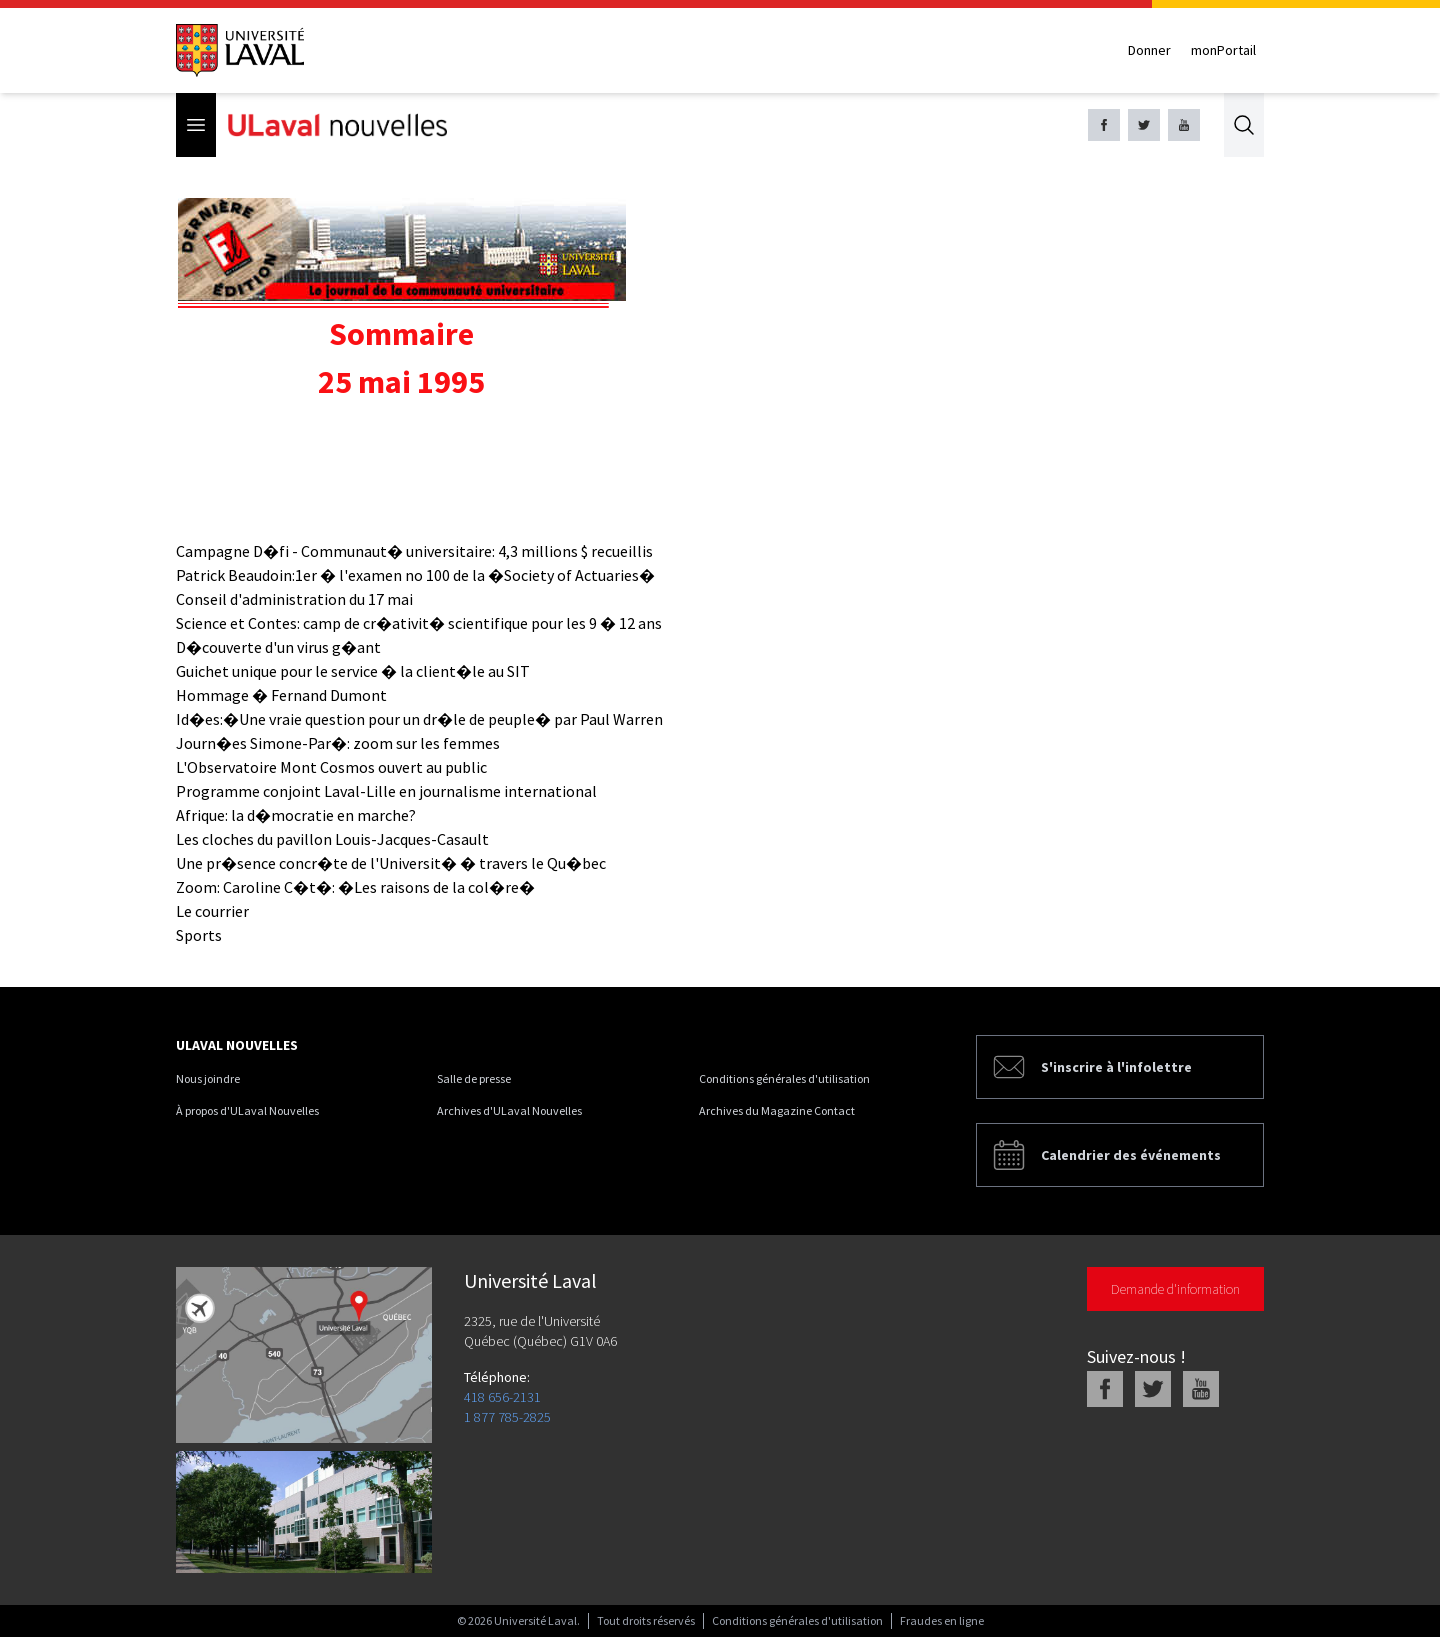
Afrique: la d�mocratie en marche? (296, 815)
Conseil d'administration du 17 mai (294, 599)
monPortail (1223, 50)
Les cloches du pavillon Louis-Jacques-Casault (332, 839)
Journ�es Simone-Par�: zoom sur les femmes (338, 743)
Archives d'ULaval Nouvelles (509, 1110)
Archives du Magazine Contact (777, 1110)
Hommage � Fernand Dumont (281, 695)
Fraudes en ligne (942, 1620)
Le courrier (212, 911)
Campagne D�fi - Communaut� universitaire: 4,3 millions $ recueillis (414, 551)
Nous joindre (208, 1078)
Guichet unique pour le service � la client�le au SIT (353, 671)
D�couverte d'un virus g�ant (278, 647)
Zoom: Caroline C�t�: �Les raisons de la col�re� (355, 887)
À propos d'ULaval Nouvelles (247, 1110)
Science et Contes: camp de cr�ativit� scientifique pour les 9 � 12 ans (419, 623)
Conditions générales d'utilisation (784, 1078)
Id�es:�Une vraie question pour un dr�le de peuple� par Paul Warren (419, 719)
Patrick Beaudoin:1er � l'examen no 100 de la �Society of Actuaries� (415, 575)
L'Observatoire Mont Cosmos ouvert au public (331, 767)
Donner (1149, 50)
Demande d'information (1175, 1289)
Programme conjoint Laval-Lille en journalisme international (386, 791)
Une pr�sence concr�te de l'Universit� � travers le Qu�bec (391, 863)
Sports (199, 935)
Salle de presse (474, 1078)
